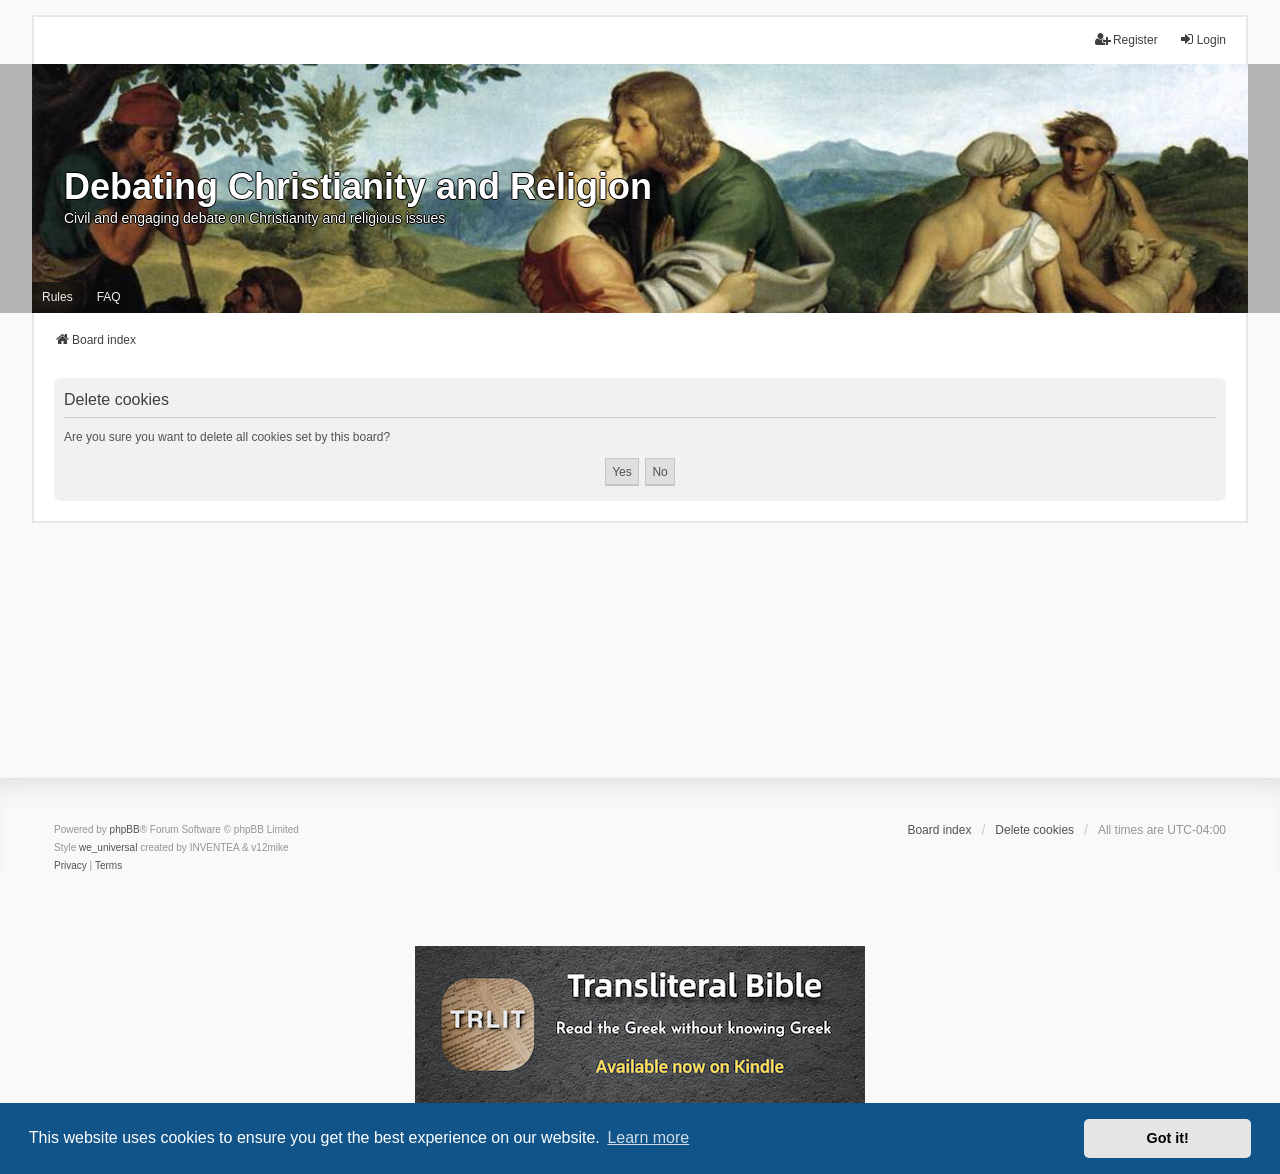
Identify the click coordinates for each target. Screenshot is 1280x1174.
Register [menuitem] (1126, 39)
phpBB (125, 829)
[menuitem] (70, 866)
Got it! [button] (1168, 1138)
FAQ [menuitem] (109, 297)
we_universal (108, 847)
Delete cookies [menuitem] (1034, 830)
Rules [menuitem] (57, 297)
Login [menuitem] (1202, 39)
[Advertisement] (640, 663)
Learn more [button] (648, 1137)
